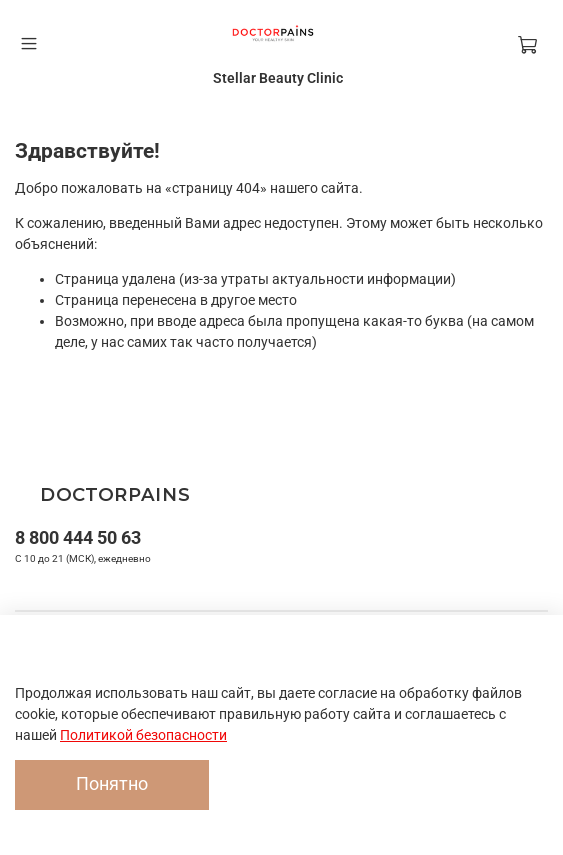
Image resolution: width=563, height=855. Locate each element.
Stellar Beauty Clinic (278, 78)
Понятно (112, 784)
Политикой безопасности (143, 735)
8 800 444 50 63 (78, 537)
